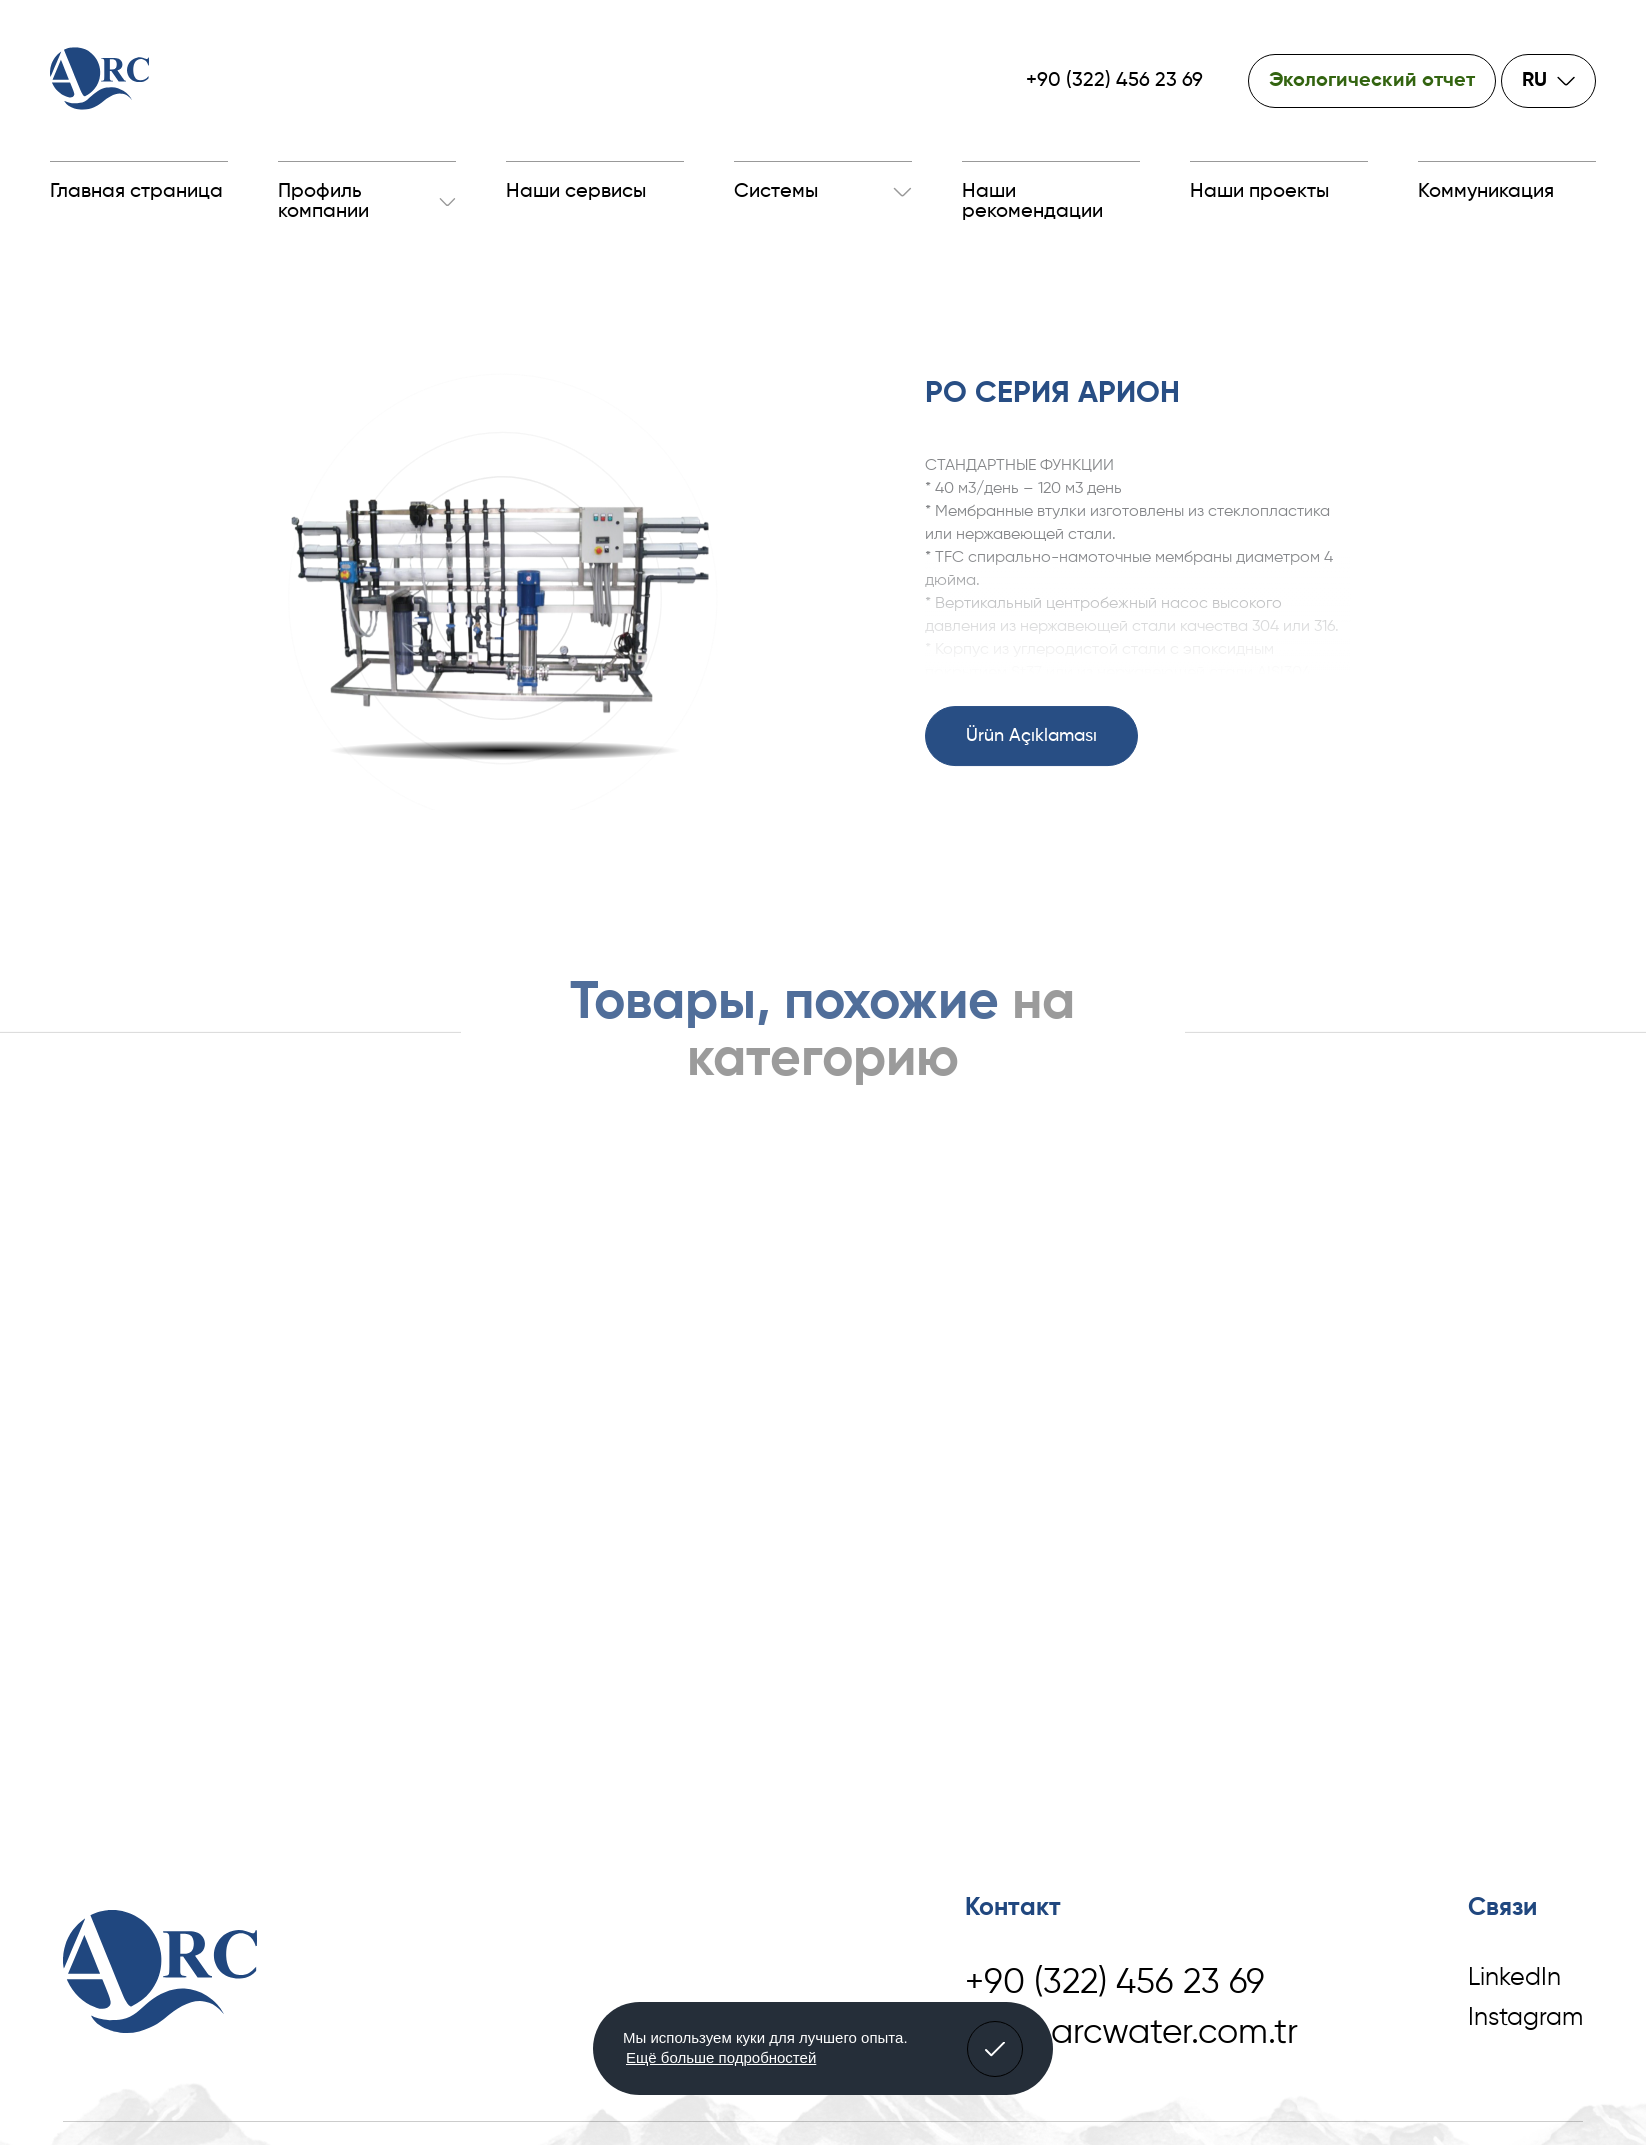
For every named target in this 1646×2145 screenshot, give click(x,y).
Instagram (1525, 2018)
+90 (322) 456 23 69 (1114, 81)
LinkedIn (1514, 1978)
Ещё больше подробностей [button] (721, 2057)
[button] (995, 2049)
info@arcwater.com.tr (1131, 2033)
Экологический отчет (1372, 81)
